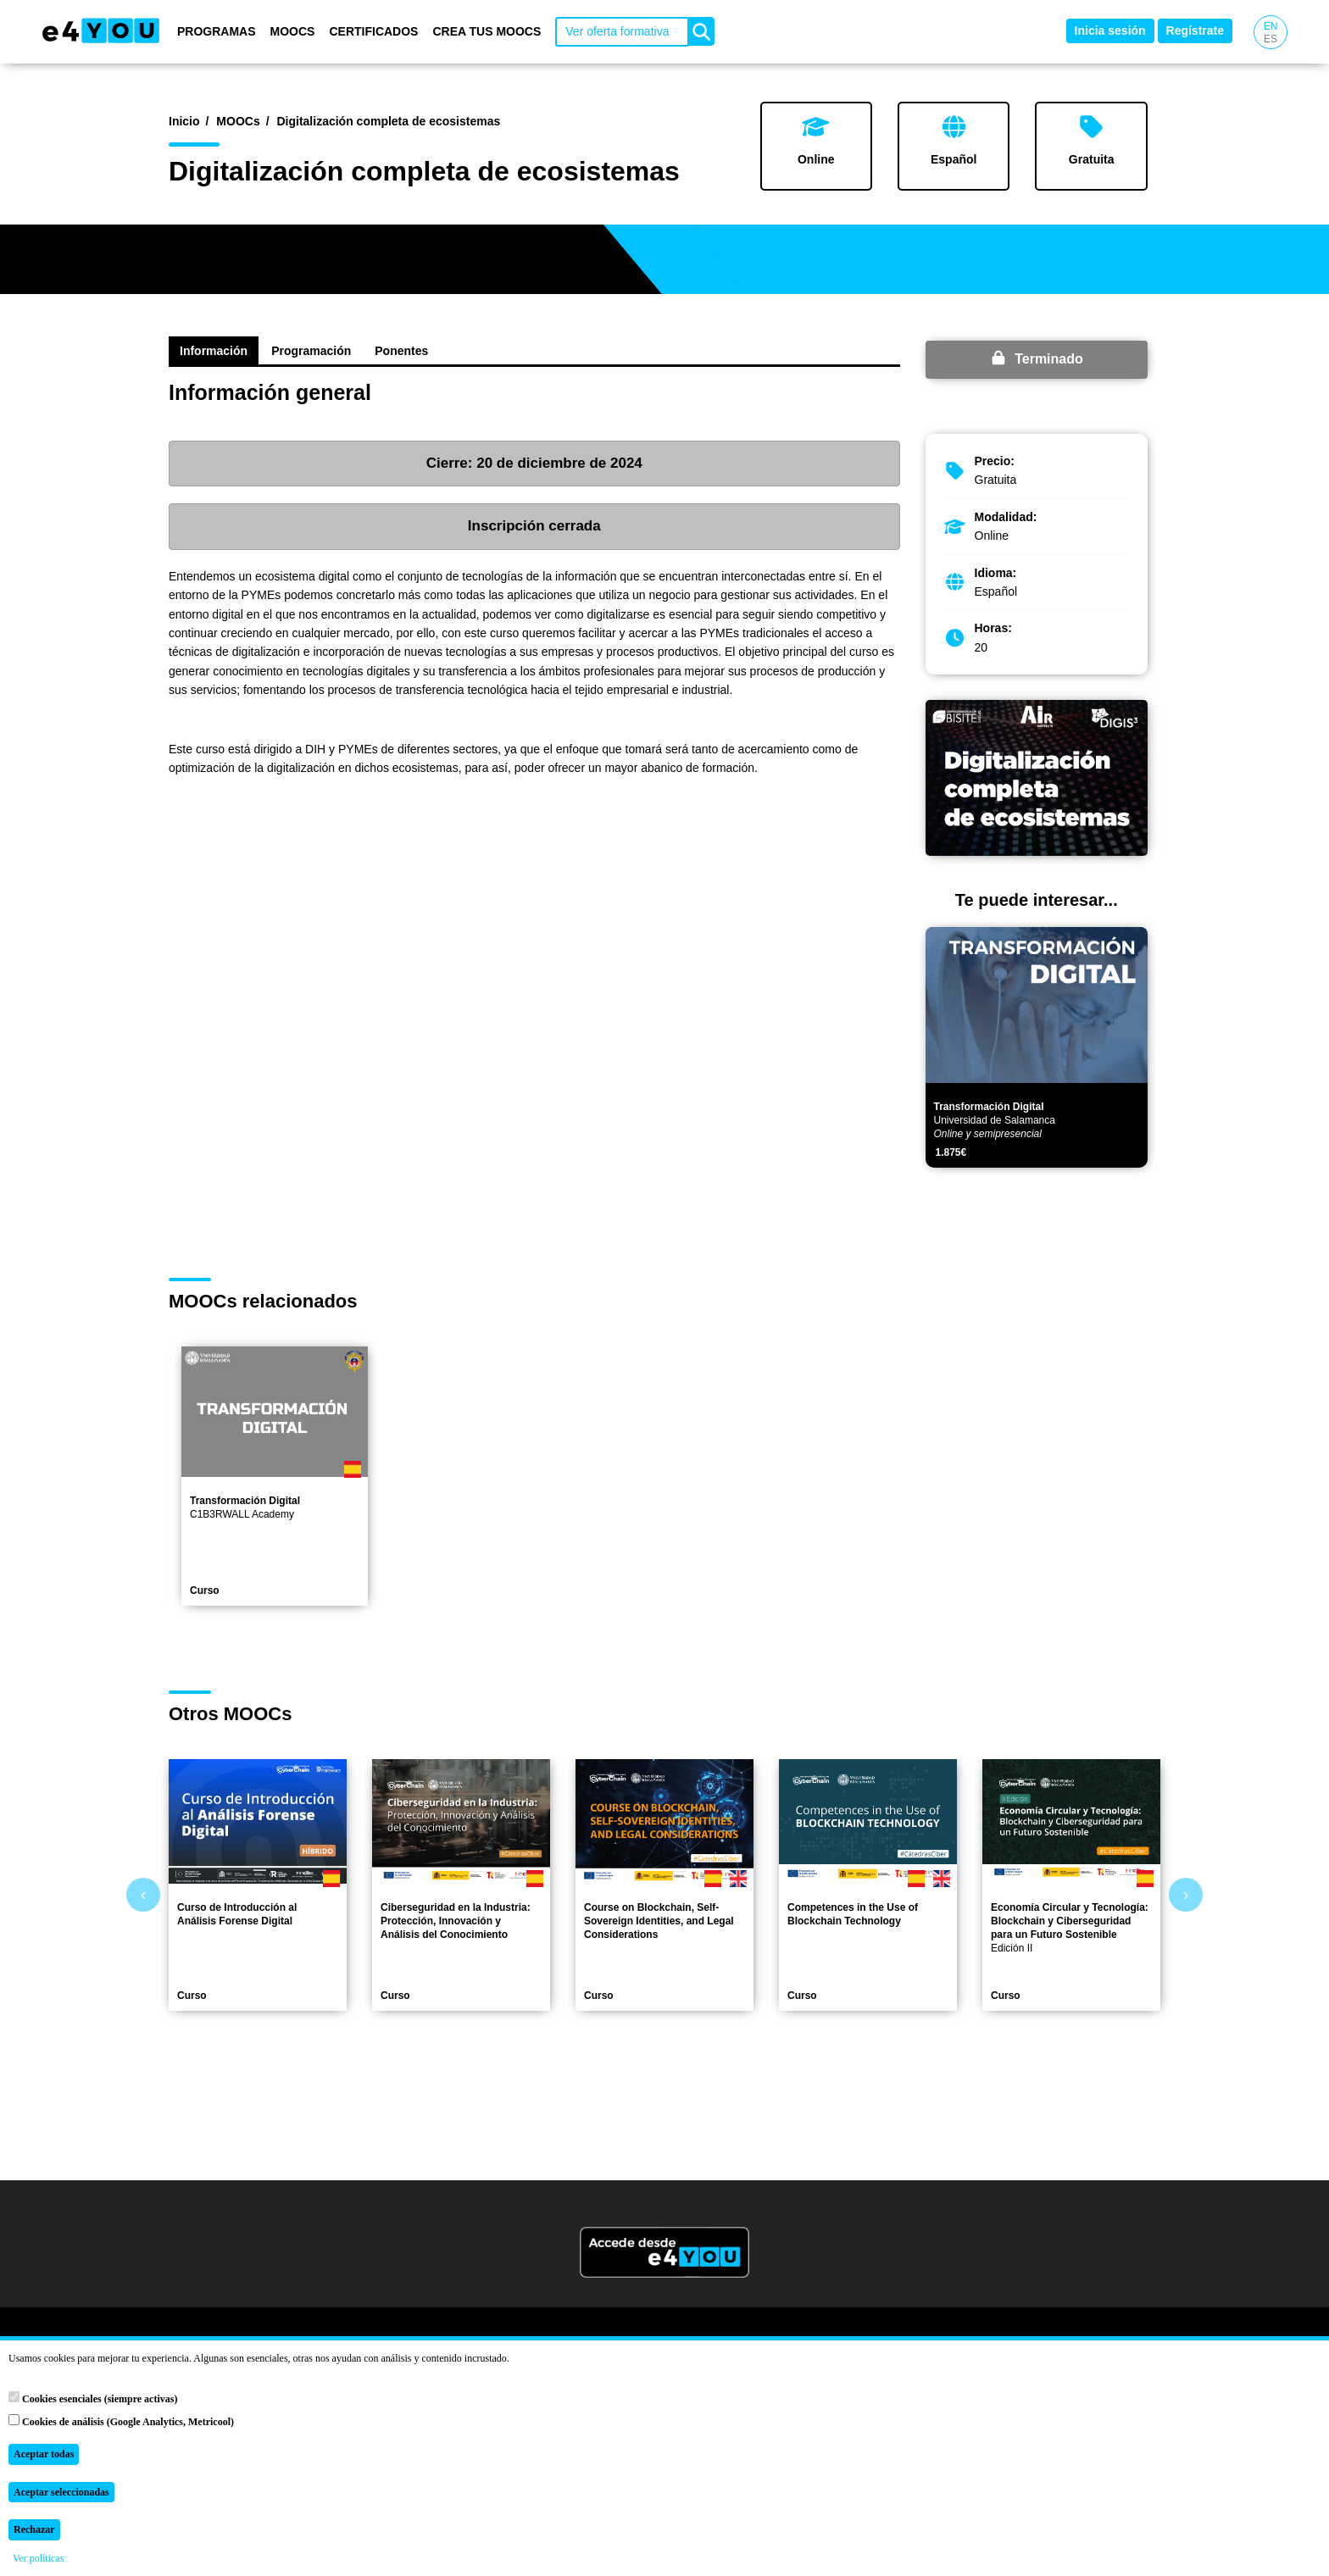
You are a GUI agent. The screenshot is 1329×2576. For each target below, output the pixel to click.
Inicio (184, 121)
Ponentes (401, 351)
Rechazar (34, 2529)
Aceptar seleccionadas (61, 2492)
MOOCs (292, 31)
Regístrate (1195, 30)
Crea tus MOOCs (486, 31)
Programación (311, 351)
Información (213, 351)
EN (1271, 26)
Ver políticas (38, 2558)
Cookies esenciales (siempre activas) (92, 2398)
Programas (216, 31)
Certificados (373, 31)
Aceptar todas (44, 2454)
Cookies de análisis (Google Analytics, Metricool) (121, 2421)
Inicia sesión (1110, 30)
